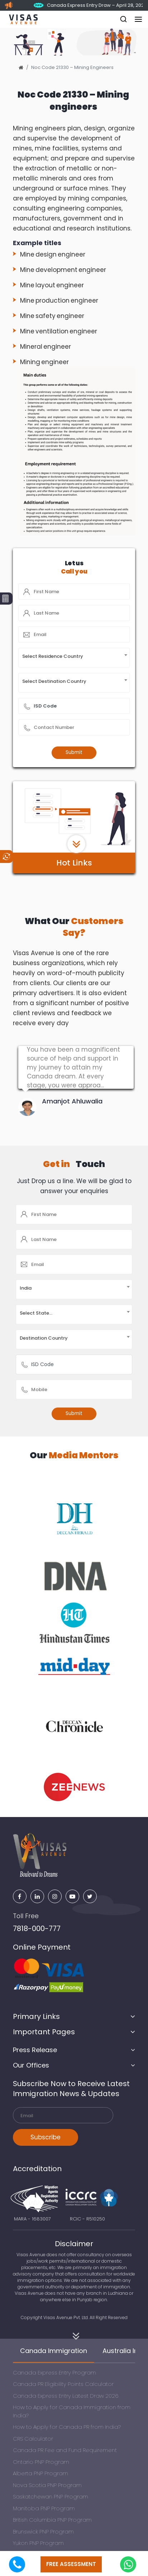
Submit (74, 752)
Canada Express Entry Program (54, 2372)
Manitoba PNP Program (44, 2508)
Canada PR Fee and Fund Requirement (65, 2450)
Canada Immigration (53, 2350)
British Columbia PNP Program (52, 2519)
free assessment (71, 2564)
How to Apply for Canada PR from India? (67, 2427)
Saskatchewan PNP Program (50, 2496)
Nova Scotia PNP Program (47, 2485)
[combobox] (74, 657)
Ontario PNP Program (41, 2462)
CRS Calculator (33, 2438)
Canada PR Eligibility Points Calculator (63, 2384)
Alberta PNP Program (40, 2473)
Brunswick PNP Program (43, 2531)
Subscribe (45, 2137)
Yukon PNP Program (38, 2543)
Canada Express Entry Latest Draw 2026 (66, 2395)
